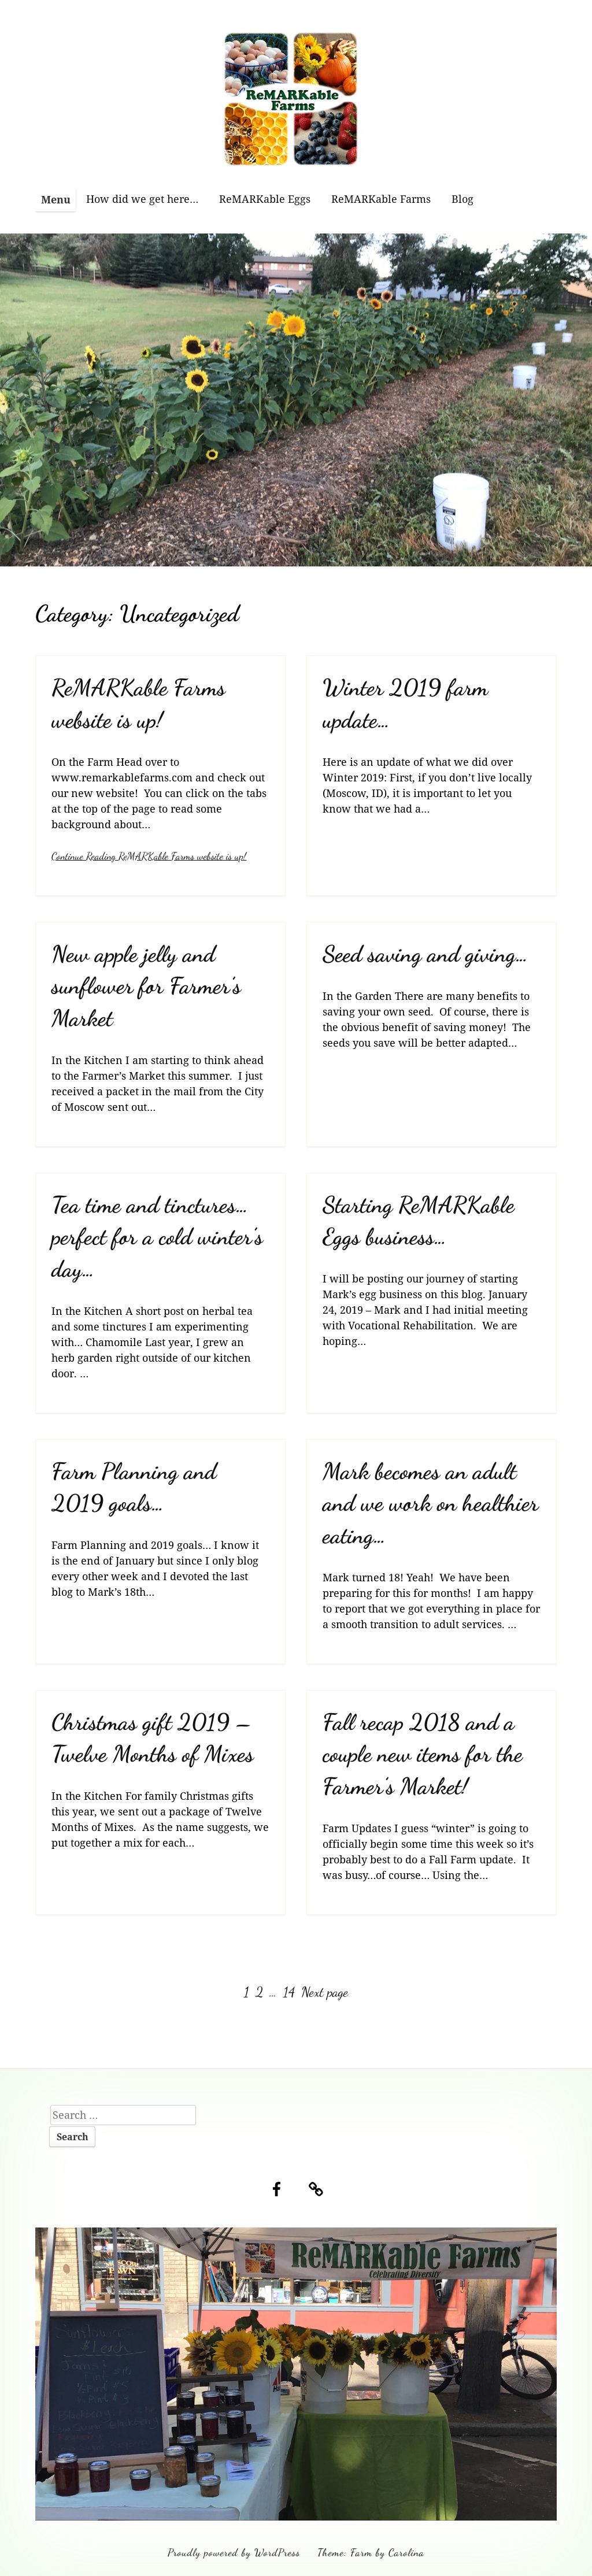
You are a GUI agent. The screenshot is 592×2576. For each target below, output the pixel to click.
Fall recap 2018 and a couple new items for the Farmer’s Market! (423, 1754)
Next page (324, 1992)
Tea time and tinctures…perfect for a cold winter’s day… (157, 1237)
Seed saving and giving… (425, 954)
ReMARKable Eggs (264, 199)
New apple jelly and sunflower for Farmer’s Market (146, 986)
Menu (56, 199)
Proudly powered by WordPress (234, 2552)
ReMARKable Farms (381, 199)
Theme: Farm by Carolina (370, 2552)
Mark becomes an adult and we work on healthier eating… (430, 1503)
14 (290, 1992)
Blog (462, 199)
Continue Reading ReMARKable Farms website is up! (148, 856)
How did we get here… (142, 199)
